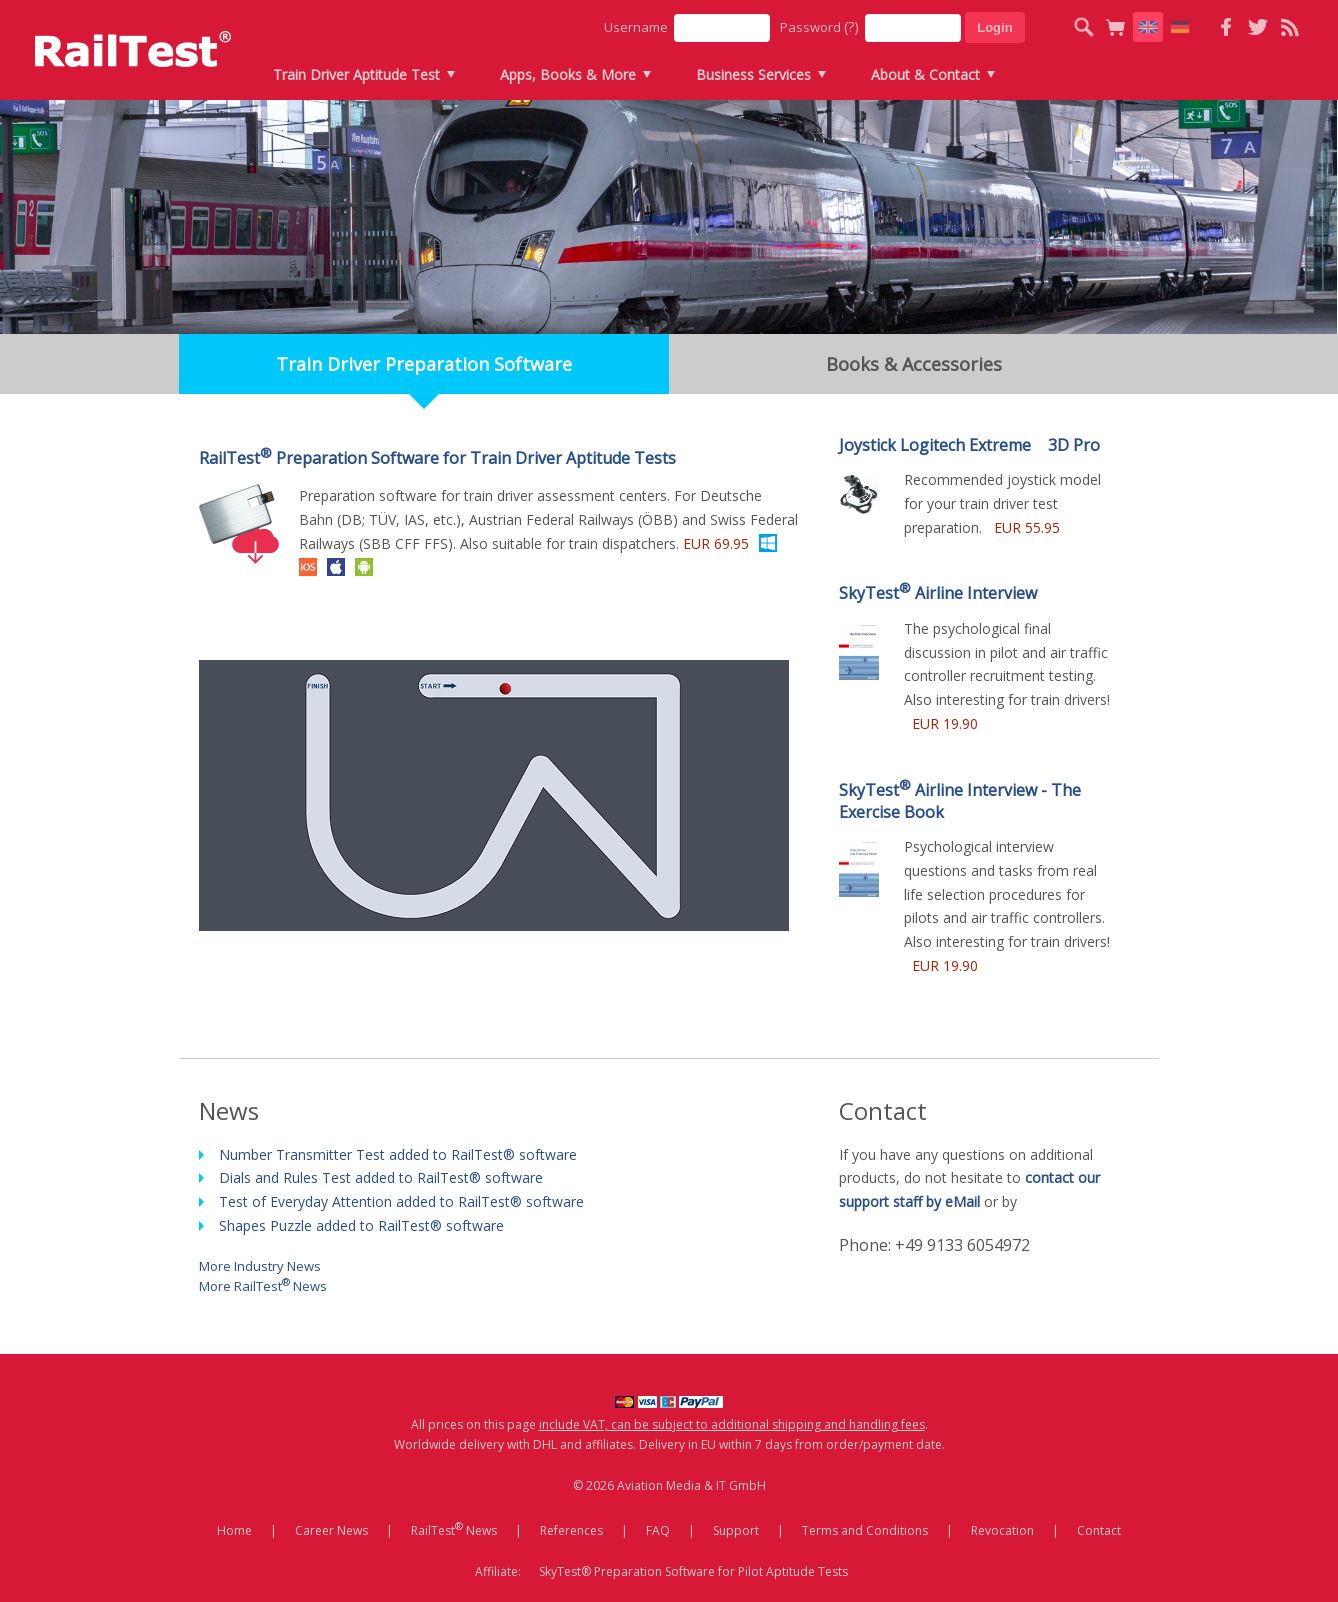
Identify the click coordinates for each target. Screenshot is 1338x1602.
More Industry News (260, 1265)
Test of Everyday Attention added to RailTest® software (401, 1201)
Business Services (753, 74)
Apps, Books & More (568, 74)
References (571, 1530)
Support (736, 1530)
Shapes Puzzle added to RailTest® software (361, 1225)
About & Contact (925, 74)
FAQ (658, 1530)
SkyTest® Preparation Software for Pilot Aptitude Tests (693, 1571)
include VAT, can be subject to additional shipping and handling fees (732, 1424)
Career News (331, 1530)
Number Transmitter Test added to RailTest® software (398, 1154)
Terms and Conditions (865, 1530)
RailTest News (454, 1529)
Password (819, 26)
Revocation (1002, 1530)
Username (636, 27)
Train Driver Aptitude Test (356, 74)
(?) (851, 26)
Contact (1099, 1530)
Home (234, 1530)
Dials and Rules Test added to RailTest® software (381, 1177)
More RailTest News (263, 1284)
